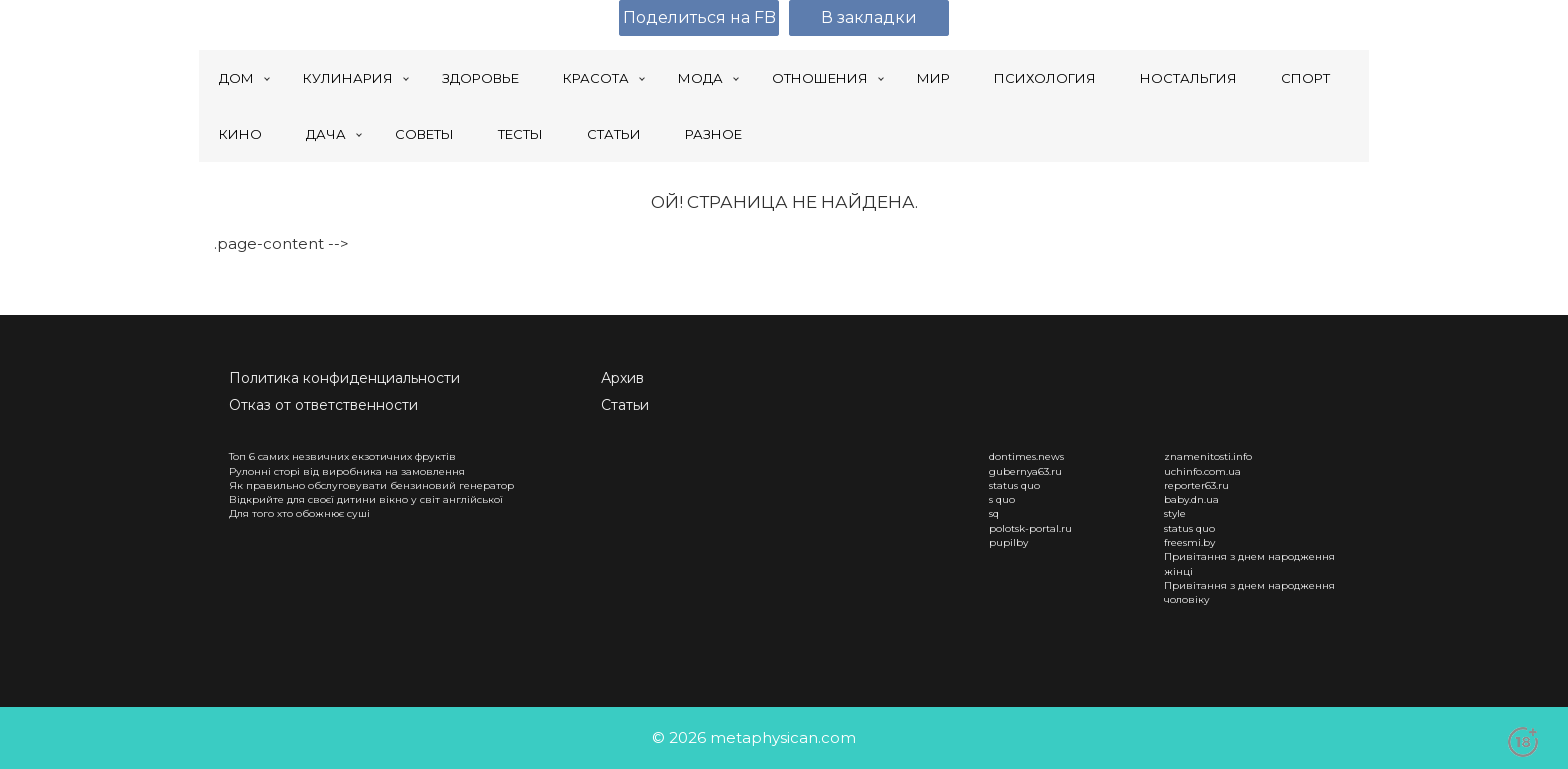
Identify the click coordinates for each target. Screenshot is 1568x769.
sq (994, 513)
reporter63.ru (1196, 485)
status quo (1014, 485)
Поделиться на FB (699, 17)
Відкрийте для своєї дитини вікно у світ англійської (366, 499)
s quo (1002, 499)
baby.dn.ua (1191, 499)
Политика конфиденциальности (344, 378)
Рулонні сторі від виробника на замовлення (347, 471)
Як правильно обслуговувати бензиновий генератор (371, 485)
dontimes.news (1026, 456)
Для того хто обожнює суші (299, 513)
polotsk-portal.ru (1030, 528)
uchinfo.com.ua (1202, 471)
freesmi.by (1189, 542)
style (1175, 513)
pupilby (1008, 542)
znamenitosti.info (1208, 456)
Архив (622, 378)
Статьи (625, 405)
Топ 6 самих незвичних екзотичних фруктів (342, 456)
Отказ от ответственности (323, 405)
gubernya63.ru (1025, 471)
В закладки (869, 17)
